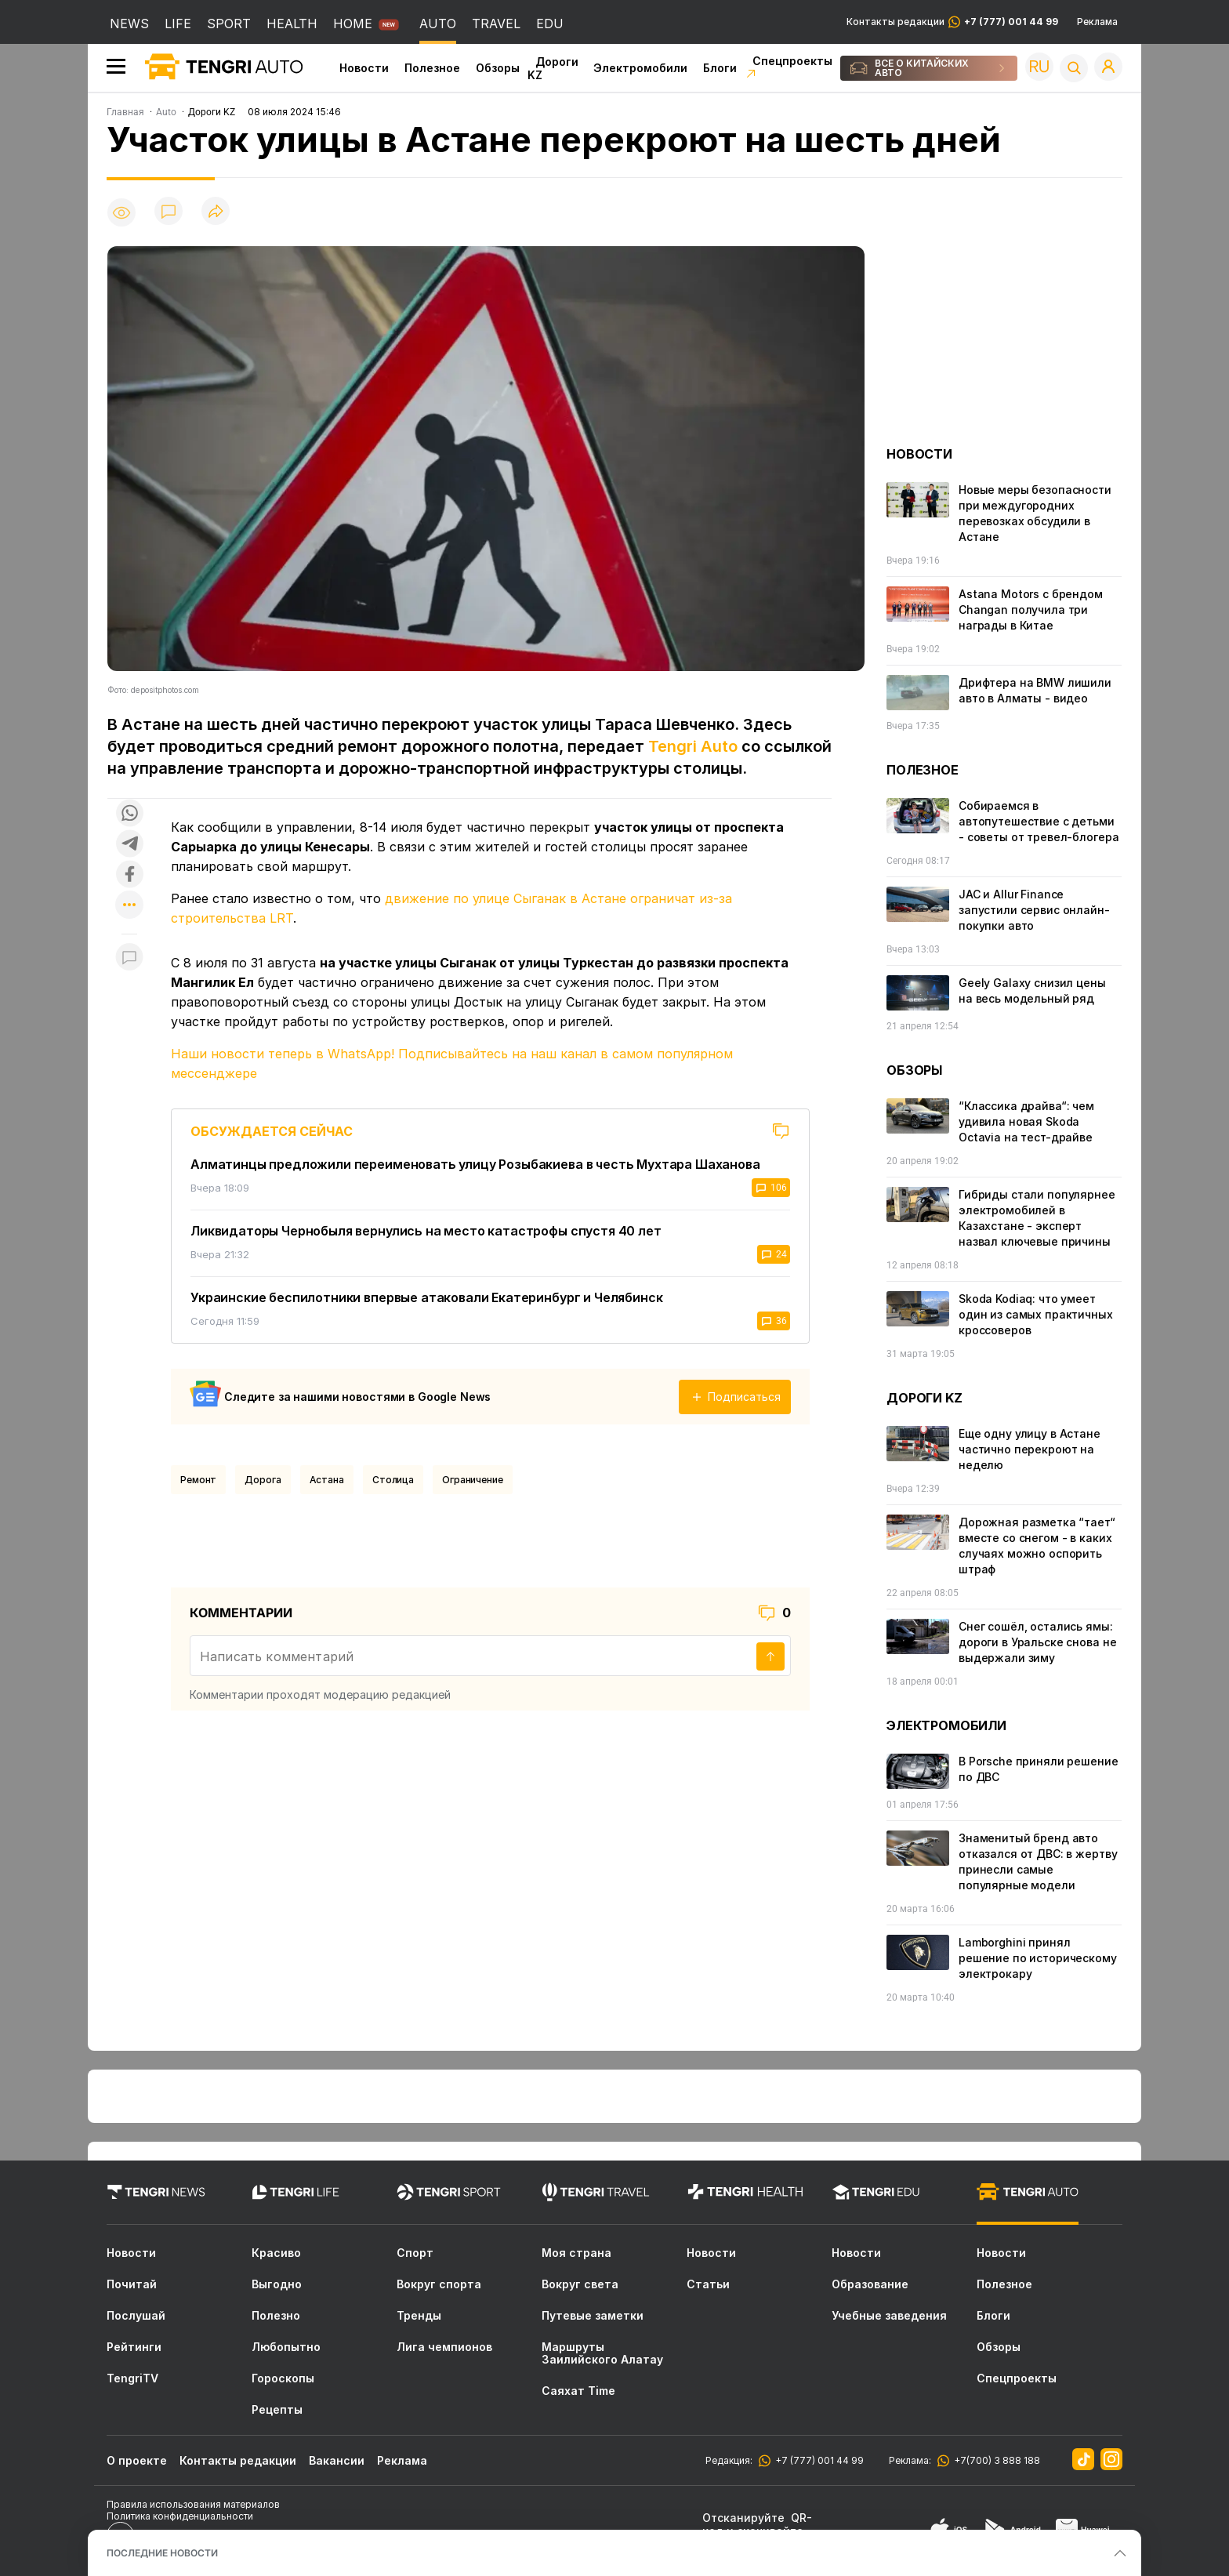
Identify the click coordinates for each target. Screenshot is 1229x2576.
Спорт (415, 2253)
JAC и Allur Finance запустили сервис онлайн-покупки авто (1034, 909)
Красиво (276, 2253)
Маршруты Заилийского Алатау (602, 2353)
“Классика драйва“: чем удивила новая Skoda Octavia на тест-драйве (1026, 1121)
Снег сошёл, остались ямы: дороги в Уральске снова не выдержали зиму (1037, 1642)
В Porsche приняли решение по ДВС (1038, 1768)
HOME (352, 23)
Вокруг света (580, 2284)
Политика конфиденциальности (180, 2516)
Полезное (432, 67)
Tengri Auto (693, 746)
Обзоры (498, 67)
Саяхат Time (578, 2391)
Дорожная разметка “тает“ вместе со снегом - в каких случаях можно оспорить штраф (1037, 1545)
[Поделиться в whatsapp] (129, 814)
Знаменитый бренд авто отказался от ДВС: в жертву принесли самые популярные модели (1038, 1861)
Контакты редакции (952, 22)
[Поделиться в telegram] (129, 844)
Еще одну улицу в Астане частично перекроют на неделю (1029, 1449)
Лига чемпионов (444, 2347)
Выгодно (277, 2284)
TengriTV (132, 2378)
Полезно (276, 2315)
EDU (550, 23)
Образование (870, 2284)
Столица (393, 1480)
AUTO (437, 23)
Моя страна (576, 2253)
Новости (364, 67)
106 (771, 1187)
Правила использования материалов (193, 2504)
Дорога (263, 1480)
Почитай (132, 2284)
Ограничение (472, 1480)
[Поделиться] (215, 212)
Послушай (136, 2315)
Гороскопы (283, 2378)
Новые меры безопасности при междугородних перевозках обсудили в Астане (1035, 513)
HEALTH (291, 23)
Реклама (1097, 21)
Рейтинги (134, 2347)
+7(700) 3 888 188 (994, 2460)
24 (773, 1254)
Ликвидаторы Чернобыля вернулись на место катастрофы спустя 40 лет (426, 1231)
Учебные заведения (889, 2315)
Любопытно (286, 2347)
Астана (327, 1480)
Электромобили (640, 67)
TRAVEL (496, 23)
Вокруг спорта (439, 2284)
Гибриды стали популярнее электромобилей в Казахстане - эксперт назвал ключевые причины (1037, 1218)
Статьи (708, 2284)
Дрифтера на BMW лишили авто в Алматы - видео (1035, 690)
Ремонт (198, 1480)
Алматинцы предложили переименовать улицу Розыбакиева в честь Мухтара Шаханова (475, 1164)
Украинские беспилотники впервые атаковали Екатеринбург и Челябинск (426, 1297)
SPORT (229, 23)
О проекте (137, 2460)
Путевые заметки (593, 2315)
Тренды (419, 2315)
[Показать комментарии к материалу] (129, 957)
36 (773, 1321)
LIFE (178, 23)
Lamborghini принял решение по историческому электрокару (1038, 1958)
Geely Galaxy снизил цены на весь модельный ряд (1032, 990)
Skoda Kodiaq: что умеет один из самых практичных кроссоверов (1036, 1314)
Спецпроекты (1017, 2378)
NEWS (129, 23)
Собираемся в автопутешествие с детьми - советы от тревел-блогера (1038, 821)
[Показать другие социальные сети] (129, 906)
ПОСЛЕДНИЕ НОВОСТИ (162, 2553)
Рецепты (277, 2410)
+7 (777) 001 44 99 (817, 2460)
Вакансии (336, 2460)
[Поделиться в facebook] (129, 875)
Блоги (720, 67)
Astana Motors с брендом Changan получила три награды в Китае (1031, 609)
